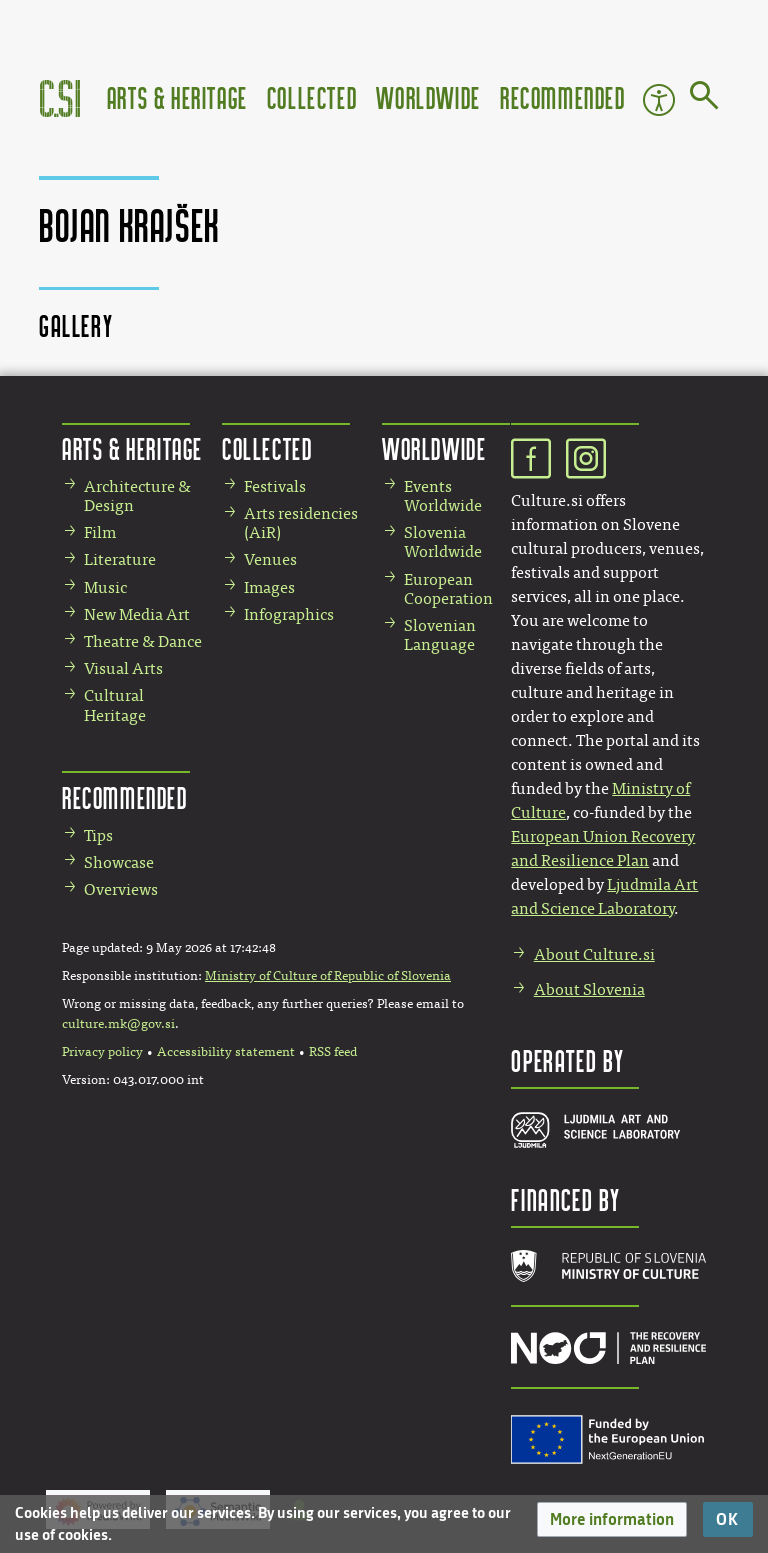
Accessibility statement (226, 1052)
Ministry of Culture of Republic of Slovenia (328, 976)
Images (269, 587)
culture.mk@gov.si (118, 1024)
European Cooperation (448, 589)
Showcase (119, 862)
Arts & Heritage (177, 97)
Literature (120, 559)
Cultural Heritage (115, 705)
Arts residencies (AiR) (301, 523)
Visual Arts (123, 668)
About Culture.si (594, 954)
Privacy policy (102, 1052)
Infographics (289, 614)
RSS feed (333, 1052)
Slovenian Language (440, 635)
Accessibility (659, 100)
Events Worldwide (443, 496)
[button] (612, 1519)
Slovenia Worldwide (443, 542)
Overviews (121, 889)
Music (105, 587)
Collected (312, 97)
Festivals (275, 486)
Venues (270, 559)
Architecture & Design (137, 496)
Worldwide (428, 97)
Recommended (563, 97)
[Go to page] (704, 99)
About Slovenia (589, 989)
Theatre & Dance (143, 641)
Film (100, 532)
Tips (98, 835)
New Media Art (137, 614)
